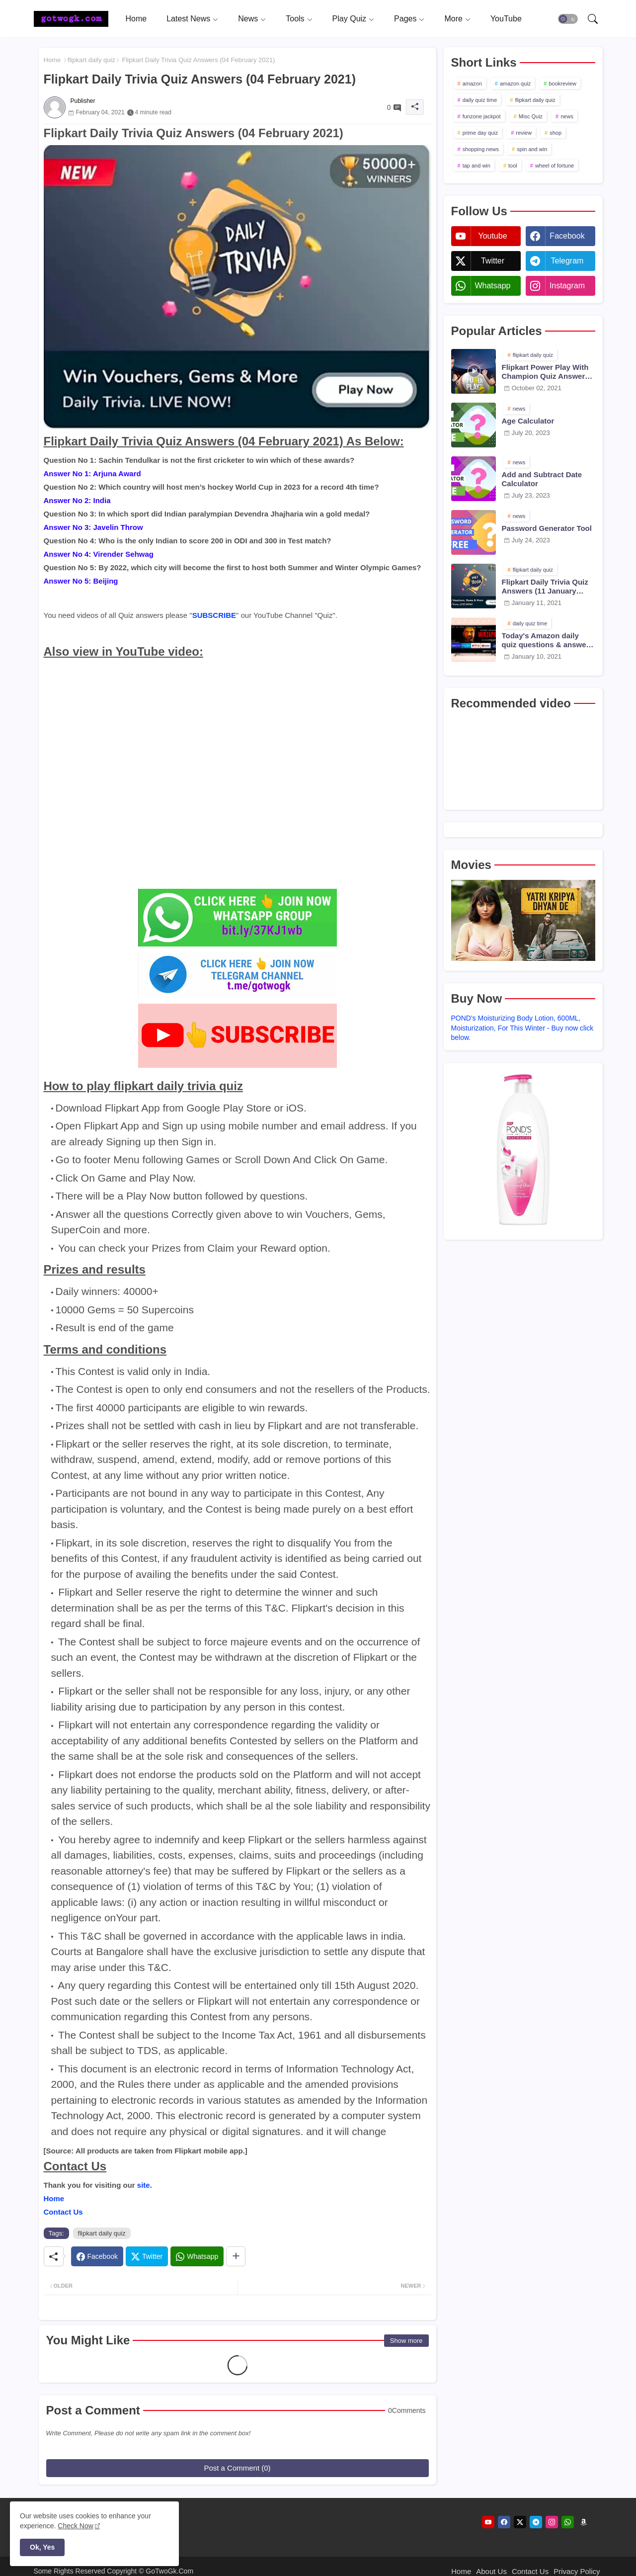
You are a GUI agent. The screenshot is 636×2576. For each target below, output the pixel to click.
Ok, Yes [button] (42, 2547)
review (524, 133)
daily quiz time (480, 100)
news (566, 116)
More (453, 18)
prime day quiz (480, 133)
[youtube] (488, 2522)
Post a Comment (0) (237, 2468)
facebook (567, 236)
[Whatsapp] (197, 2256)
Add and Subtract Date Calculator (542, 479)
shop (555, 133)
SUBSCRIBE (214, 615)
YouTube (506, 18)
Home (136, 18)
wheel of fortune (554, 166)
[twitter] (520, 2522)
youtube (492, 236)
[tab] (136, 18)
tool (512, 166)
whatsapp (492, 285)
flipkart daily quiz (91, 60)
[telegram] (536, 2522)
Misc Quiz (531, 116)
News (248, 18)
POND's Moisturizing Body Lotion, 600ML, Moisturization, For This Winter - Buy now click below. (522, 1027)
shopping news (481, 149)
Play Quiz (349, 18)
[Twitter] (147, 2256)
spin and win (532, 149)
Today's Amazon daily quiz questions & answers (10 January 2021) (547, 640)
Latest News (188, 18)
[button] (568, 19)
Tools (295, 18)
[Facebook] (97, 2256)
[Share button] (235, 2256)
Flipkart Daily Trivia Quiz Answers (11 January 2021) (545, 587)
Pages (405, 18)
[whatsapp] (567, 2522)
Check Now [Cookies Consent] (75, 2526)
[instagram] (552, 2522)
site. (144, 2185)
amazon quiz (515, 83)
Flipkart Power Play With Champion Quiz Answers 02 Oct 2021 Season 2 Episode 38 (545, 372)
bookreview (562, 83)
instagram (567, 285)
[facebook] (504, 2522)
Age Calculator (528, 421)
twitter (492, 261)
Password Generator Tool (547, 528)
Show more (406, 2340)
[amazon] (583, 2522)
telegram (567, 261)
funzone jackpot (482, 116)
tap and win (476, 166)
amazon (472, 83)
